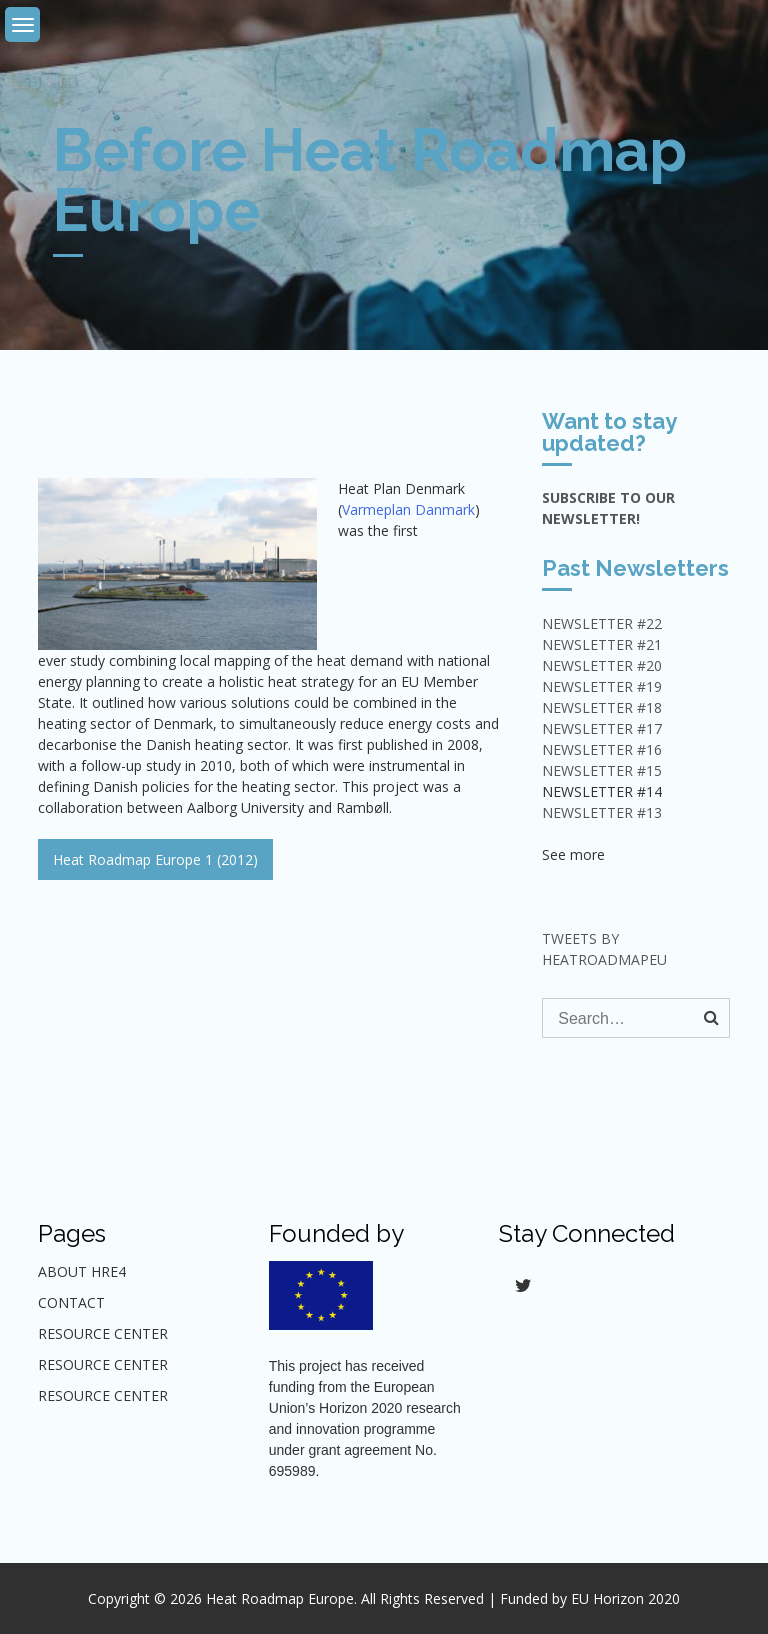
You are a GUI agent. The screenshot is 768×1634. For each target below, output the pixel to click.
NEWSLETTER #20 (602, 665)
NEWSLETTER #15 (602, 770)
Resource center (103, 1364)
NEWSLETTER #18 (602, 707)
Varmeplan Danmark (408, 509)
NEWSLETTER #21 (602, 644)
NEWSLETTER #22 (602, 623)
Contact (71, 1302)
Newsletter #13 (602, 812)
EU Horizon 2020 (625, 1598)
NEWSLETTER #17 (602, 728)
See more (573, 854)
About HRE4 (82, 1271)
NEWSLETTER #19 (602, 686)
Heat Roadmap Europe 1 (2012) (155, 859)
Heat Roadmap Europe (280, 1598)
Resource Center (103, 1333)
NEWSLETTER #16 (602, 749)
